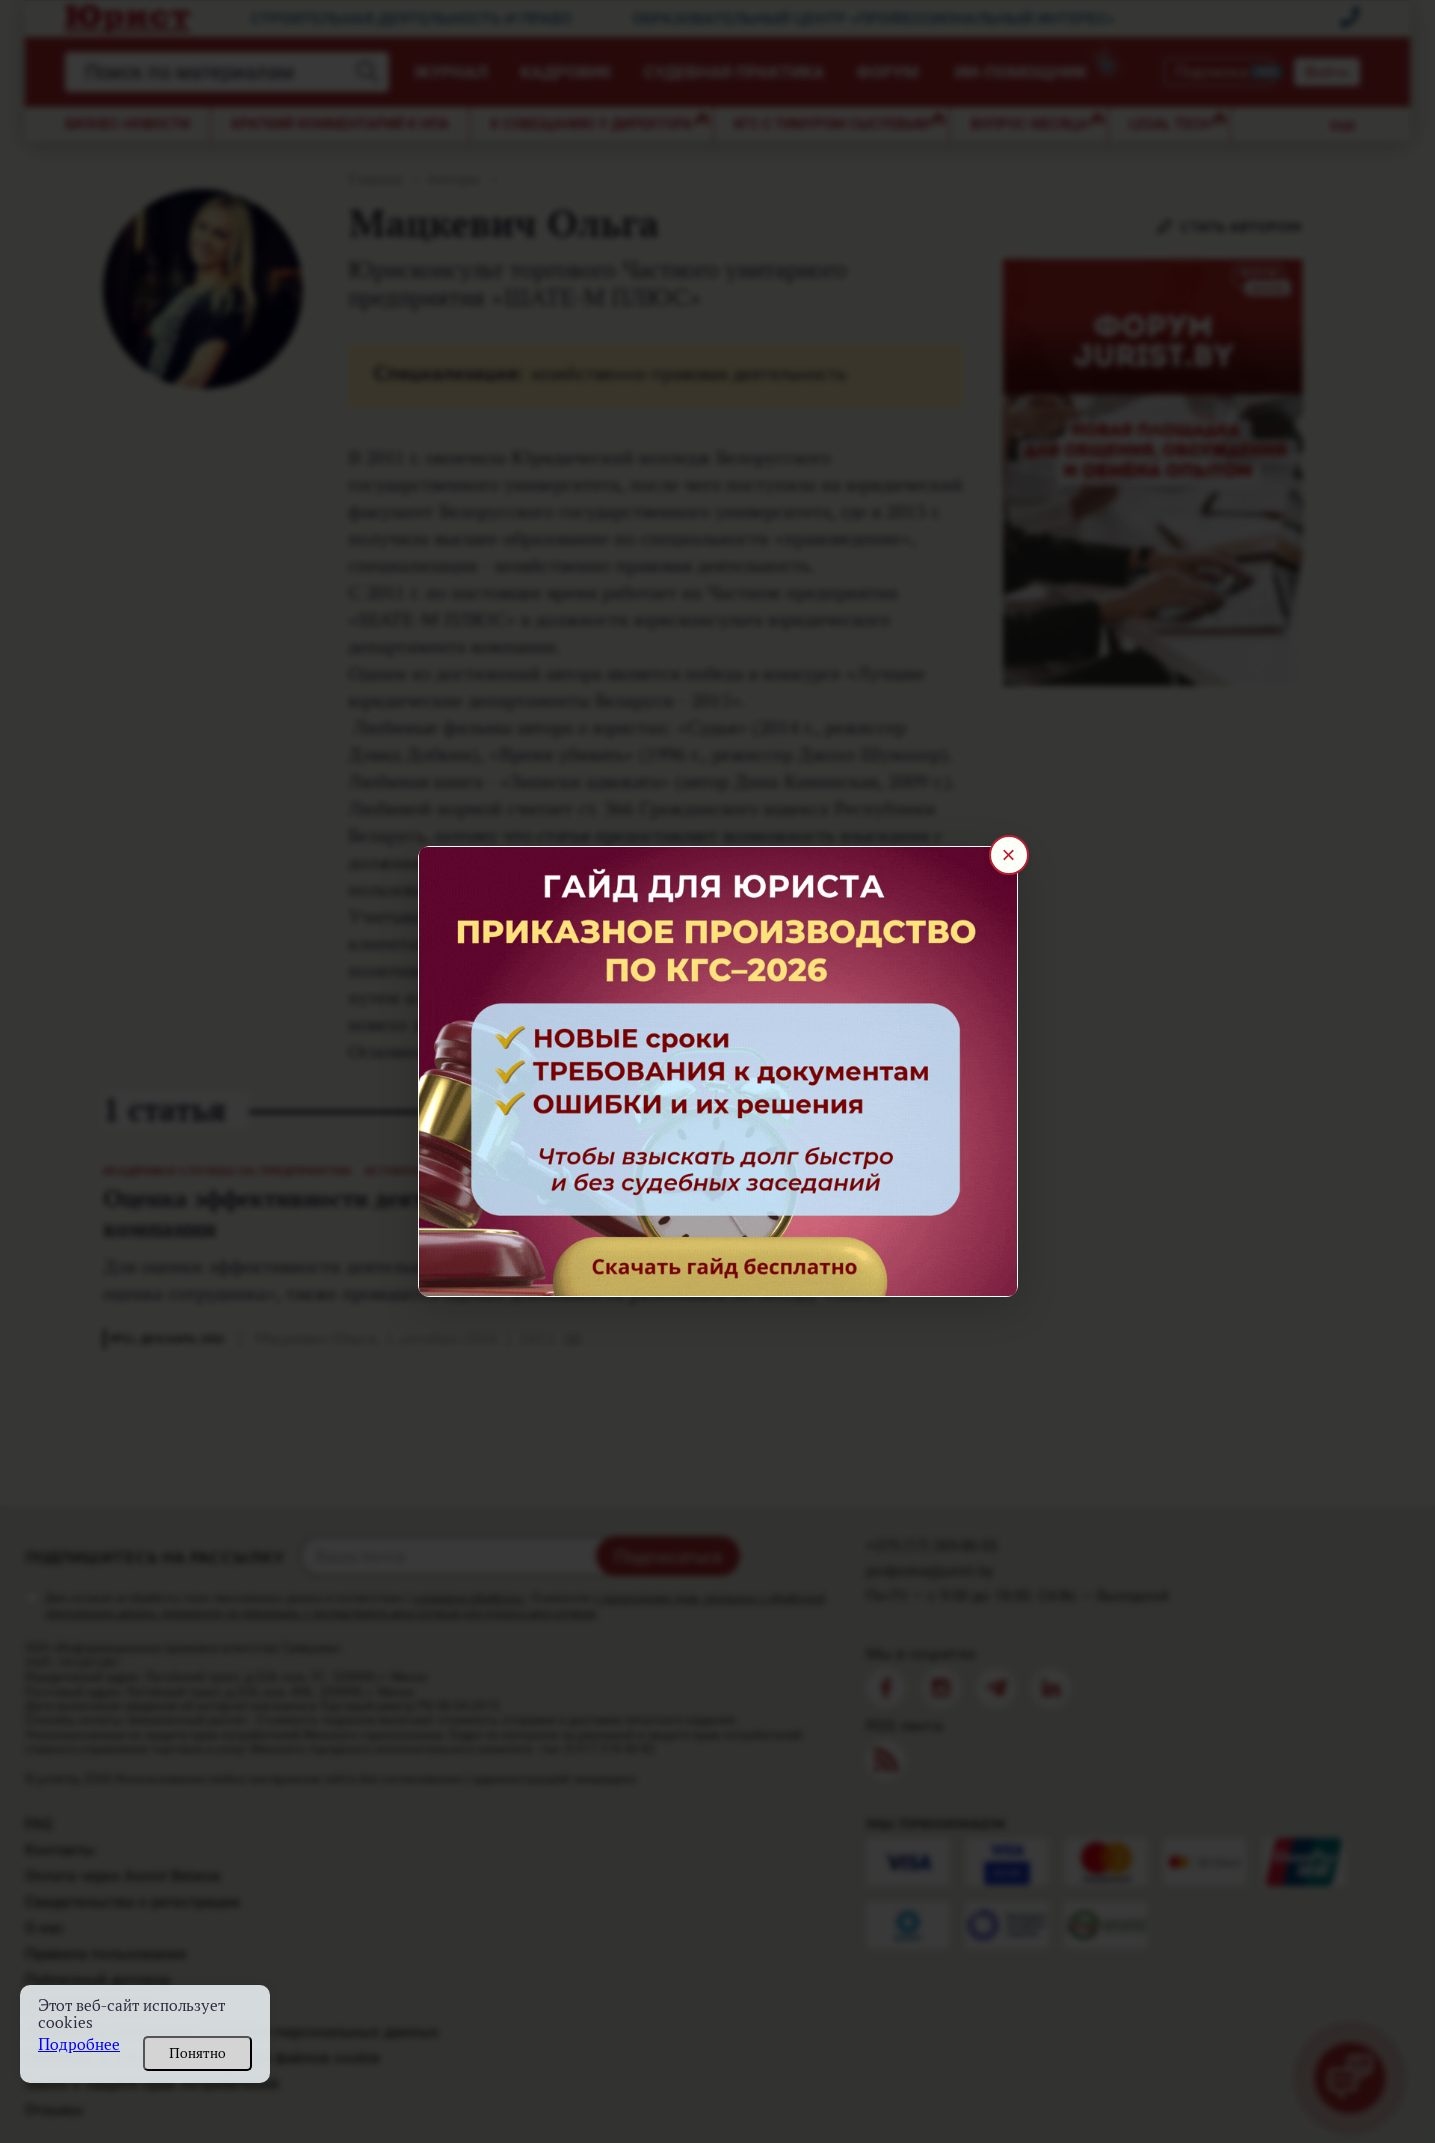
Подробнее (79, 2044)
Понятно (197, 2053)
